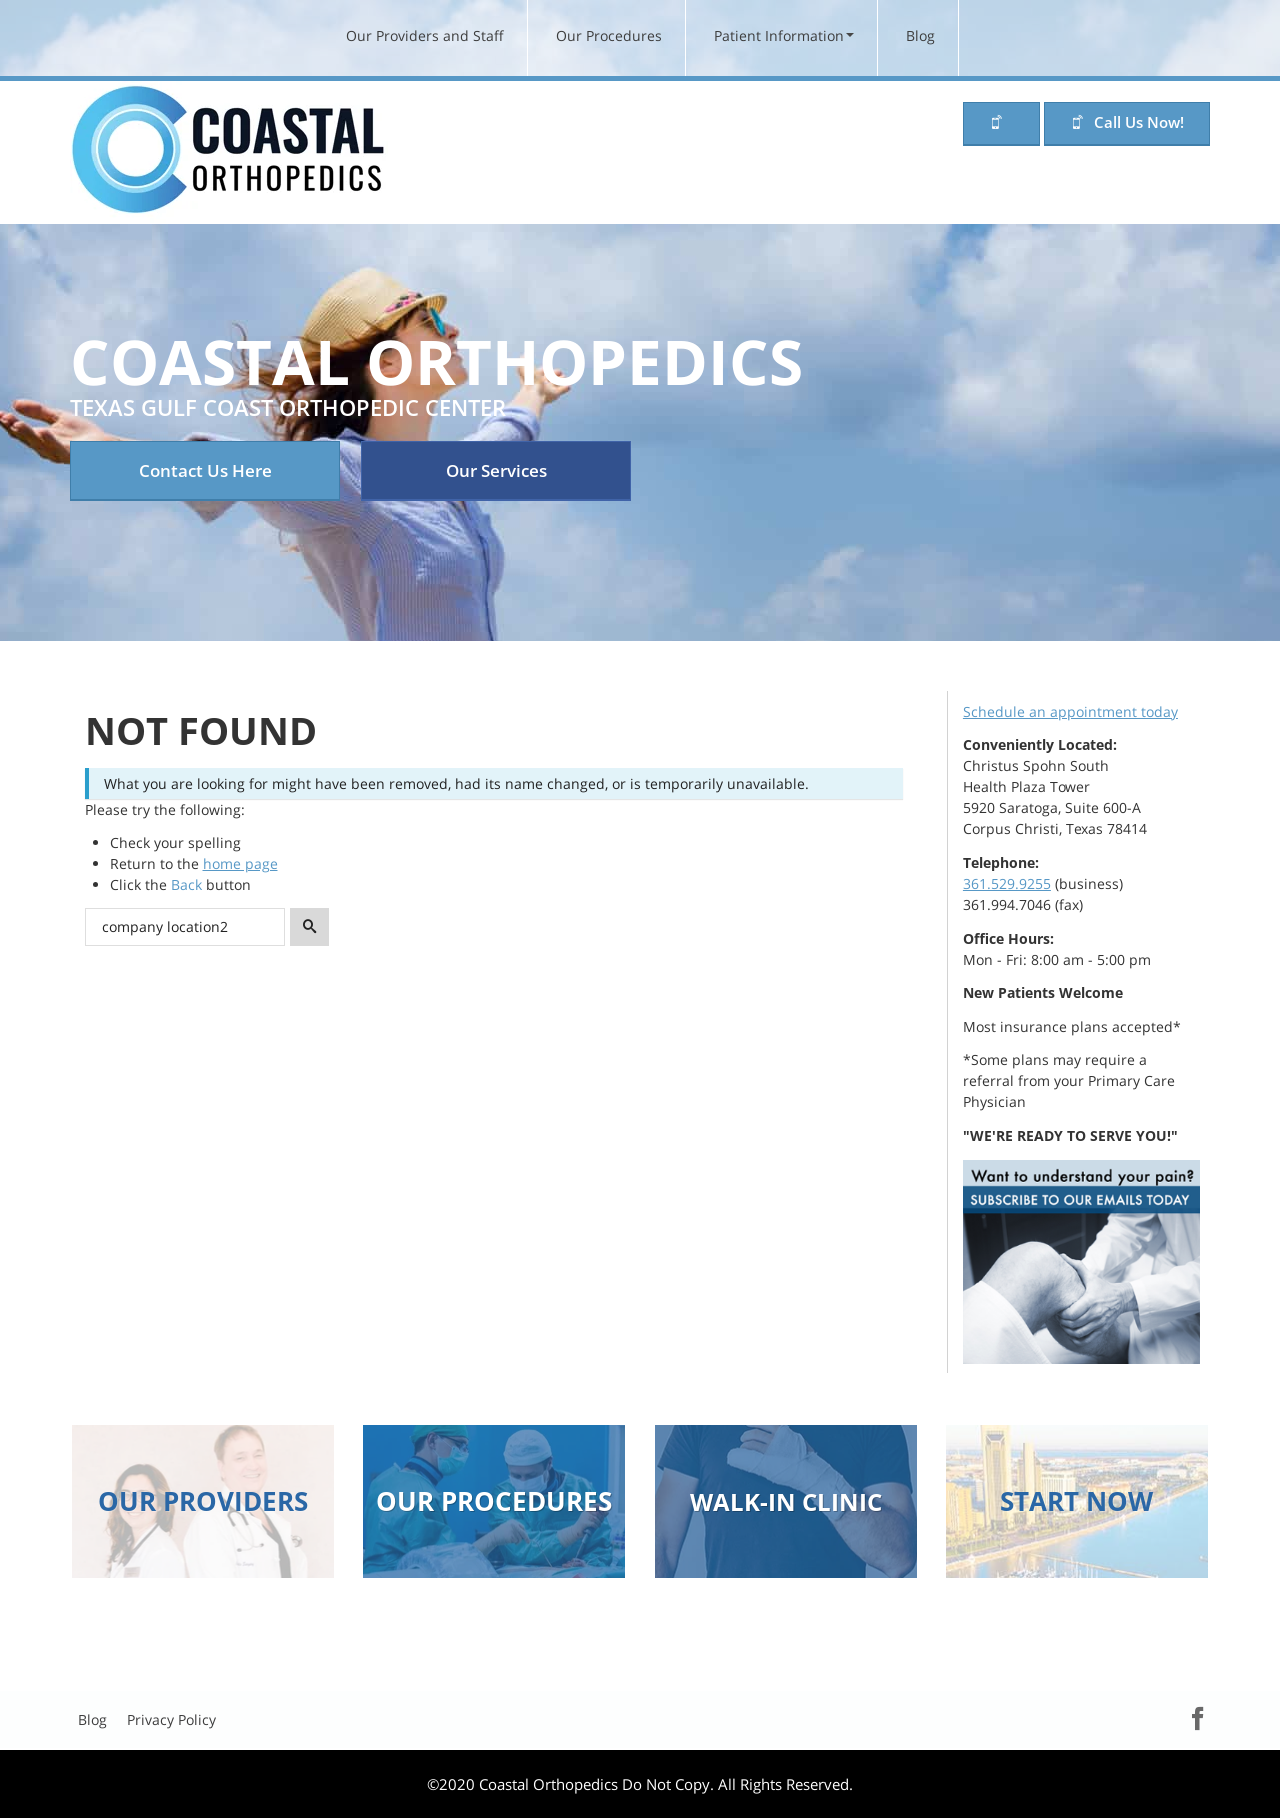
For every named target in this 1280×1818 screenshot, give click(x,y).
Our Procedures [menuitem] (609, 35)
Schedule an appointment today (1070, 711)
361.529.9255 (1007, 883)
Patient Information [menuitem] (779, 35)
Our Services (496, 470)
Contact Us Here (205, 470)
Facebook (1179, 1717)
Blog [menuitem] (920, 35)
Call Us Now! (1139, 122)
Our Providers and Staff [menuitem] (425, 35)
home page (240, 863)
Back (186, 884)
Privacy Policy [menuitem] (171, 1719)
